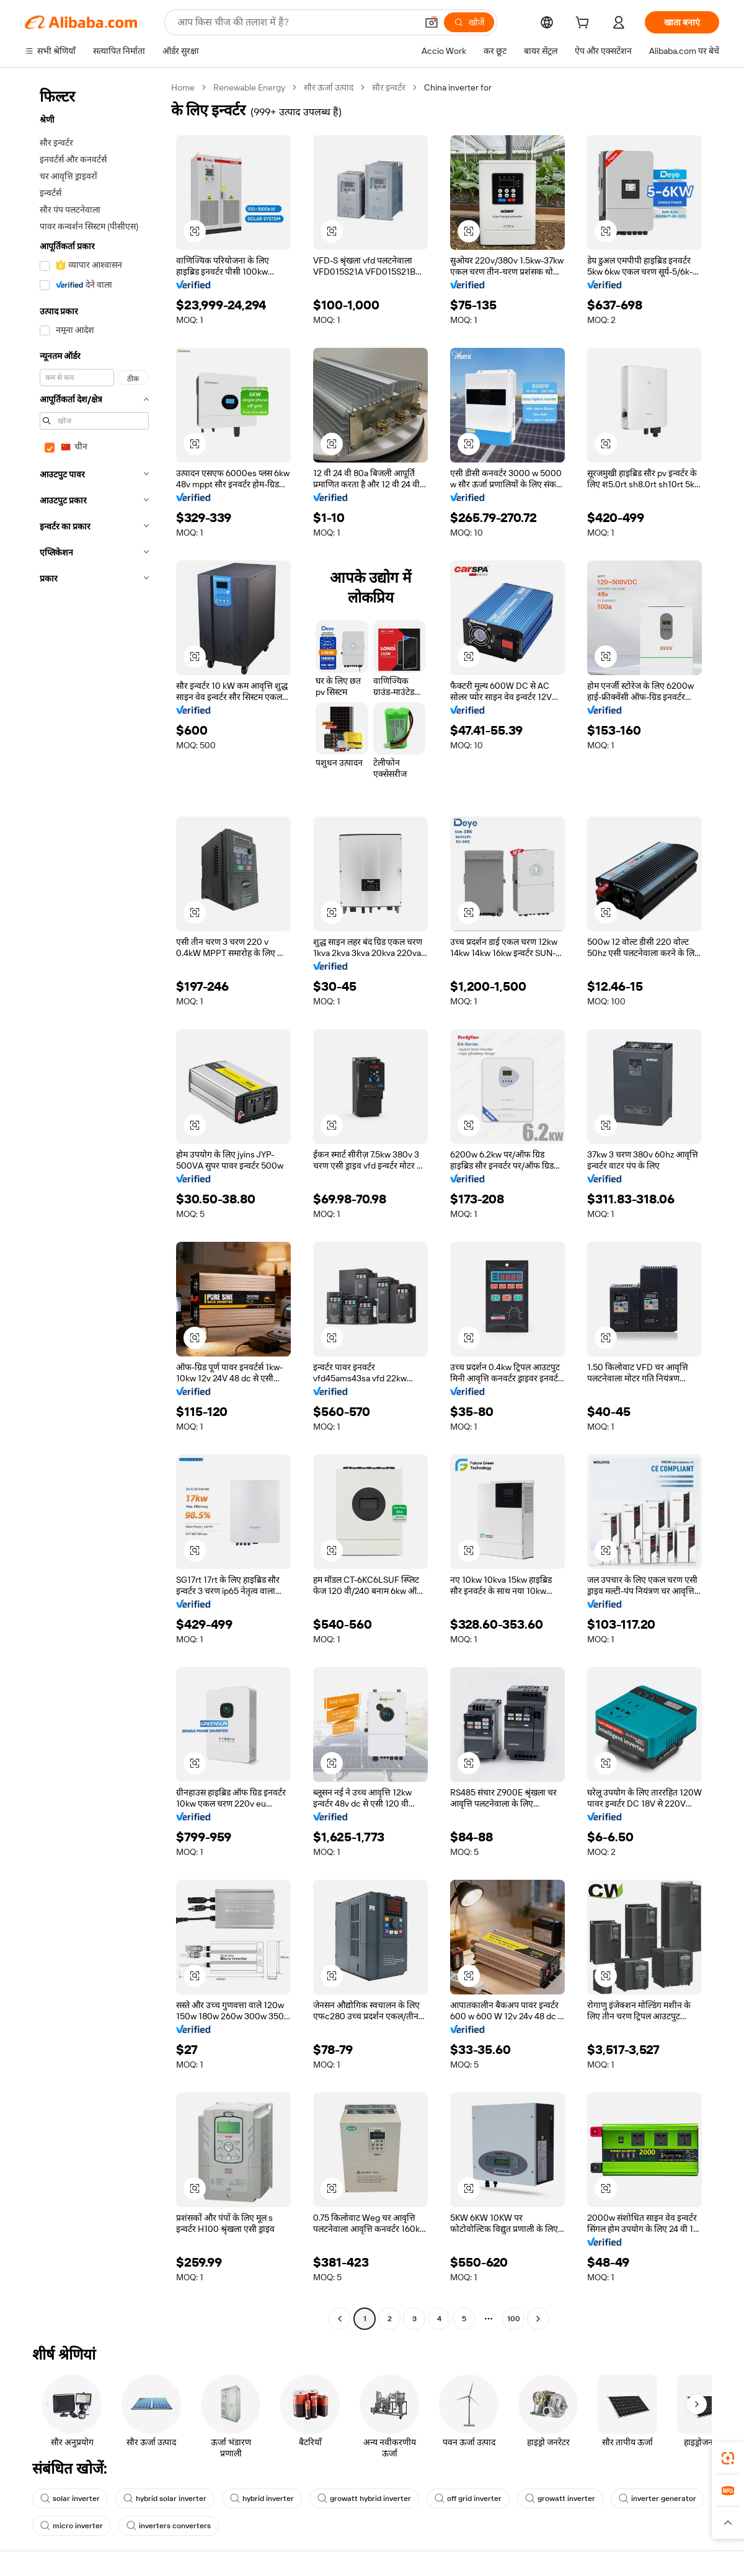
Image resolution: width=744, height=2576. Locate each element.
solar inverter (70, 2498)
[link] (728, 2458)
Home (183, 87)
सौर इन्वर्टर (388, 87)
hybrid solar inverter (164, 2498)
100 (513, 2318)
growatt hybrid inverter (364, 2498)
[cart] (584, 24)
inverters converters (168, 2526)
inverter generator (657, 2498)
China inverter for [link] (458, 87)
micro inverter (71, 2526)
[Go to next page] (538, 2319)
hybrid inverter (262, 2498)
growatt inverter (560, 2498)
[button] (195, 231)
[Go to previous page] (340, 2319)
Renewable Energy (249, 87)
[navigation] (94, 1204)
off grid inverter (468, 2498)
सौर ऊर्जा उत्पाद (328, 87)
